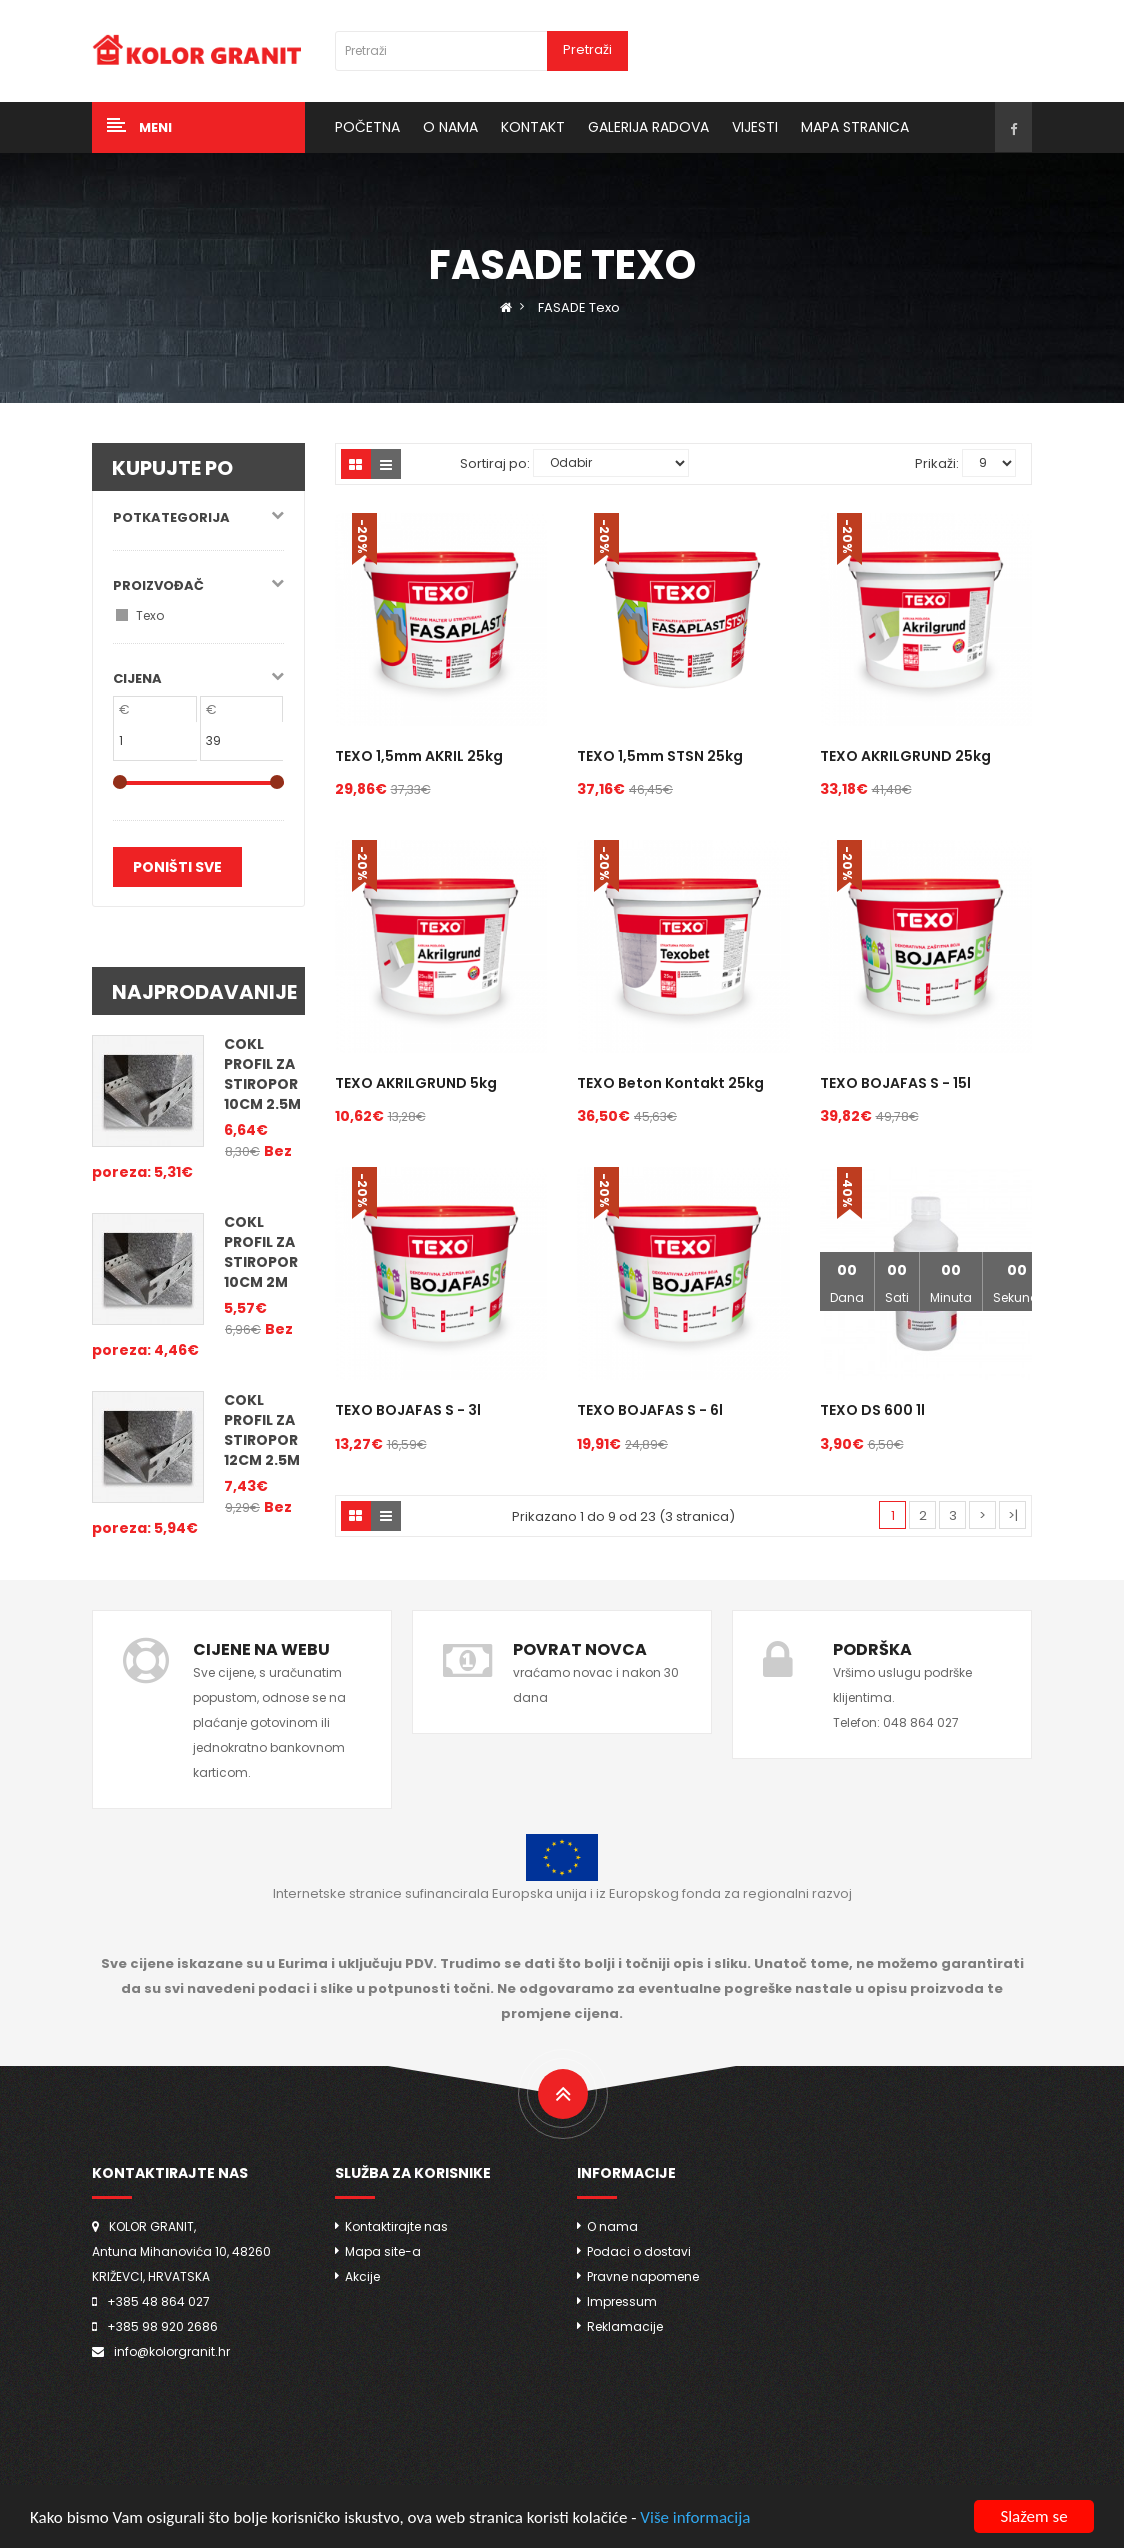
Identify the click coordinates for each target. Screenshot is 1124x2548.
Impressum (622, 2301)
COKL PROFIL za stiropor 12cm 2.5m (262, 1430)
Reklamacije (625, 2326)
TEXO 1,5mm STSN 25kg (660, 756)
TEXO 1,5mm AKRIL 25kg (419, 756)
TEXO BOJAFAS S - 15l (895, 1083)
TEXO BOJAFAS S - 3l (408, 1410)
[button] (198, 127)
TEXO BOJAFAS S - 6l (650, 1410)
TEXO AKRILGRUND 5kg (416, 1083)
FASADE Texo (579, 307)
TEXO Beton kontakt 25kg (670, 1083)
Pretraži (587, 49)
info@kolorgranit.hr (172, 2351)
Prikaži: (937, 463)
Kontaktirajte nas (396, 2226)
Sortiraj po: (495, 463)
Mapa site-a (383, 2251)
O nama (612, 2226)
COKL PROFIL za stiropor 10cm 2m (261, 1252)
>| (1013, 1515)
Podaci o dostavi (639, 2251)
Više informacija (695, 2520)
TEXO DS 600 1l (872, 1410)
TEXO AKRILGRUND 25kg (905, 756)
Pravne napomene (643, 2276)
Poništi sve (177, 867)
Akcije (362, 2276)
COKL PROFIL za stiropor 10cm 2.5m (262, 1074)
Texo (150, 615)
